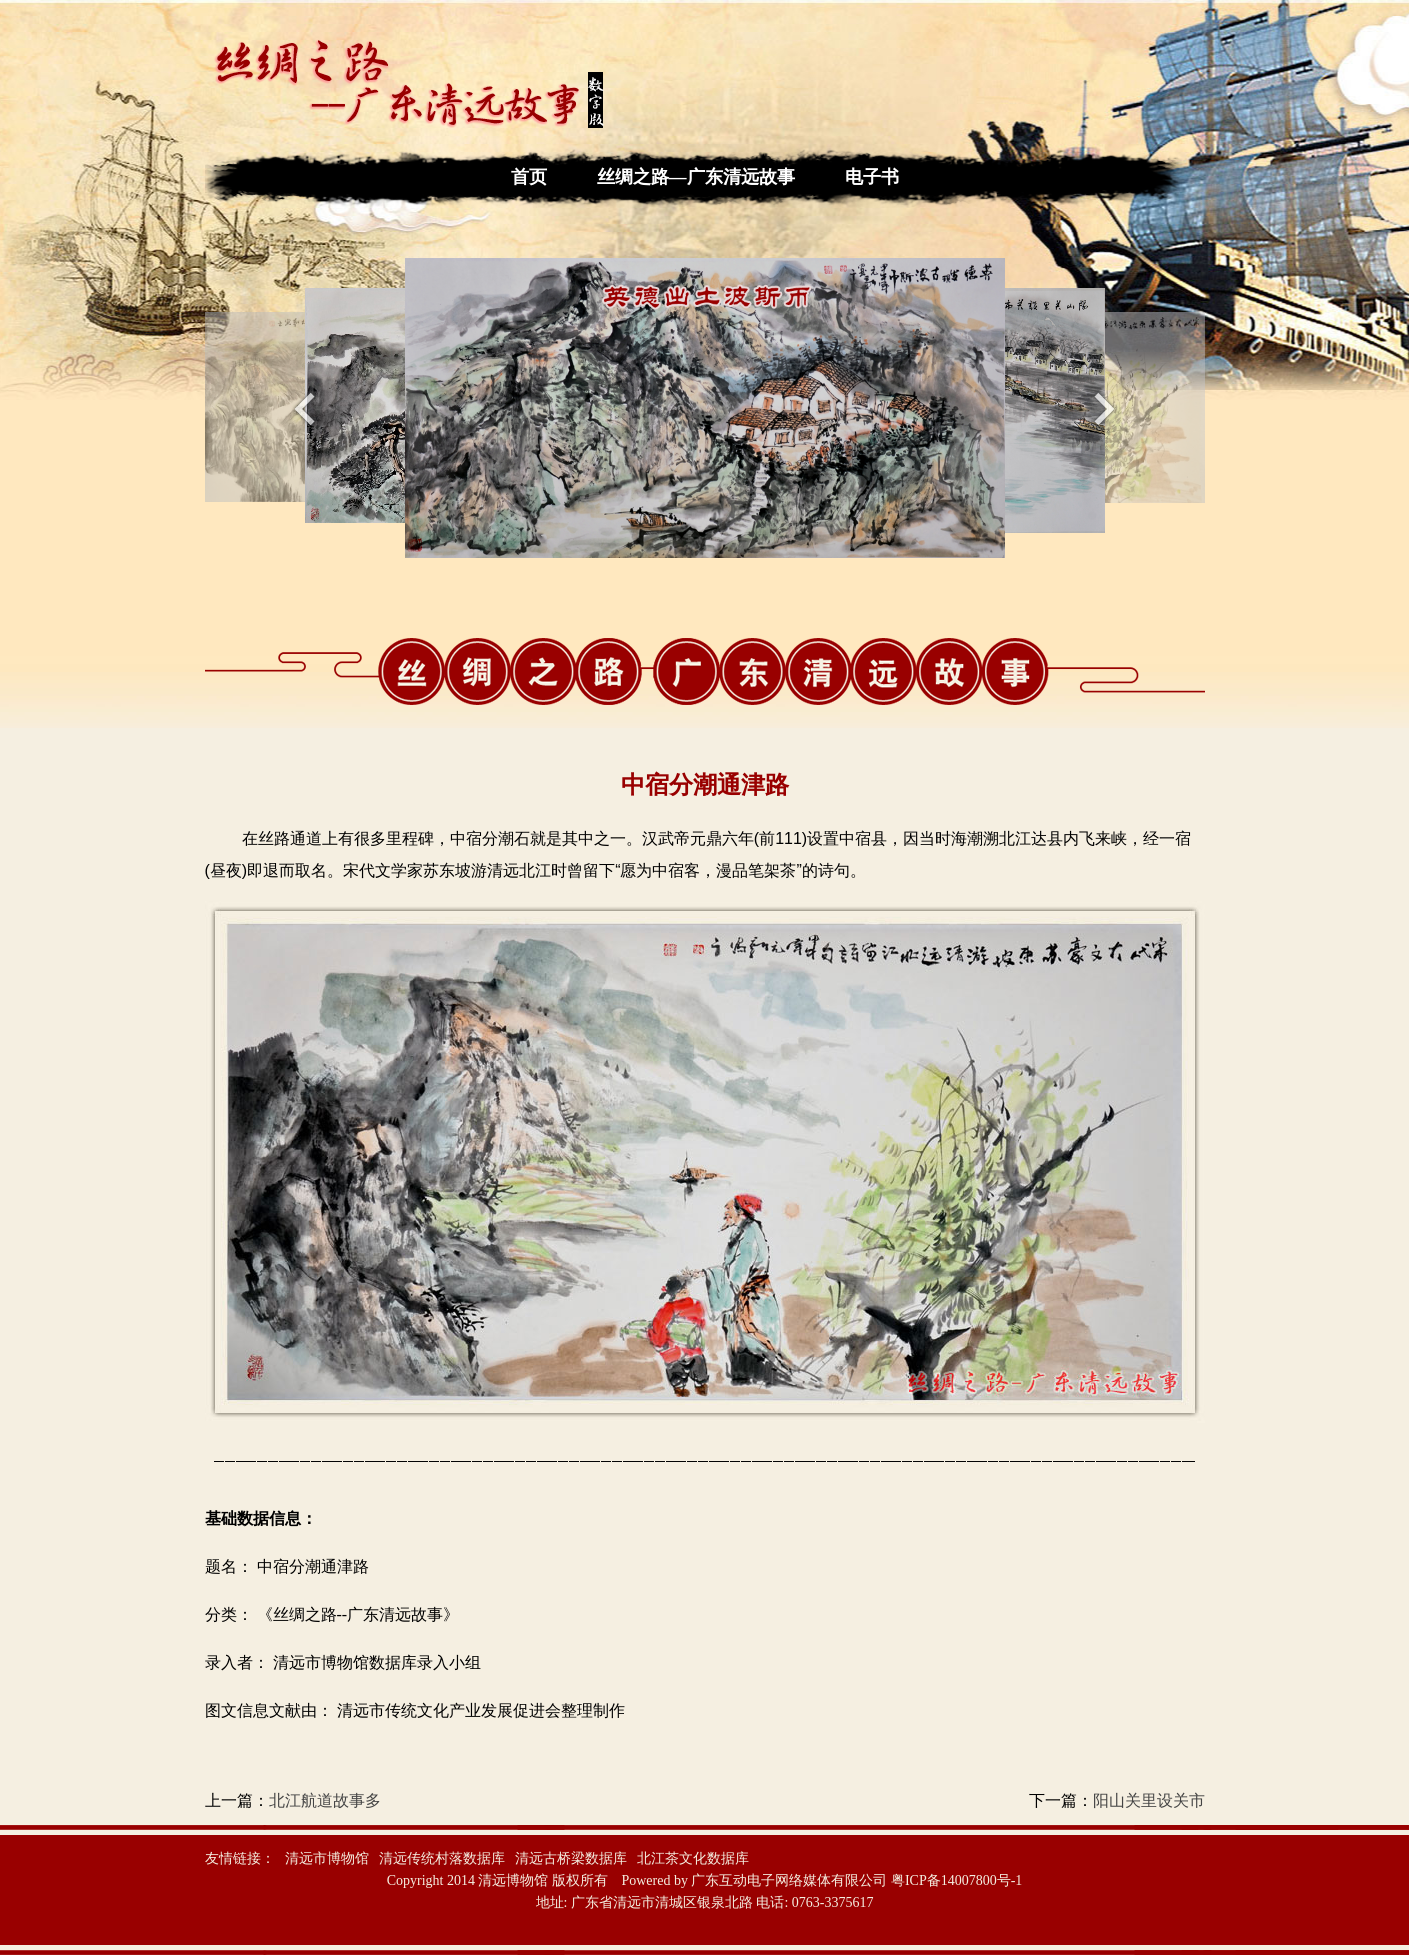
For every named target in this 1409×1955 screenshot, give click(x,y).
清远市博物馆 (327, 1858)
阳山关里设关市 (1149, 1800)
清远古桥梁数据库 (571, 1858)
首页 (529, 177)
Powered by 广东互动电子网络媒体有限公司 (754, 1880)
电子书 (872, 177)
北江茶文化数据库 (693, 1858)
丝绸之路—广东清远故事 (696, 177)
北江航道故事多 (325, 1800)
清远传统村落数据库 (442, 1858)
